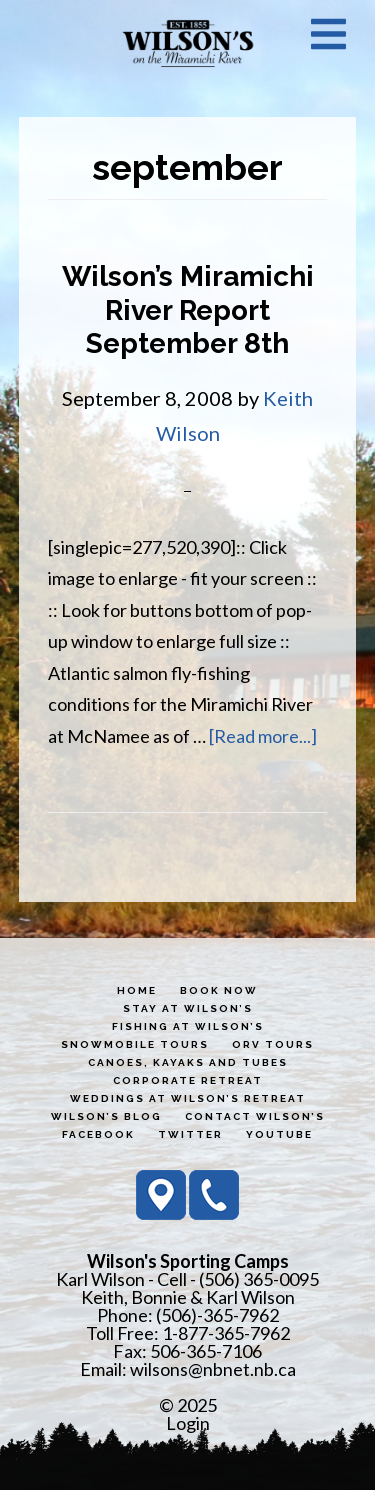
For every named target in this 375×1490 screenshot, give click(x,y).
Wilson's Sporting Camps (188, 43)
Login (188, 1423)
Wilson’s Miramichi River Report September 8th (188, 310)
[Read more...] (263, 736)
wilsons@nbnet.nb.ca (213, 1369)
